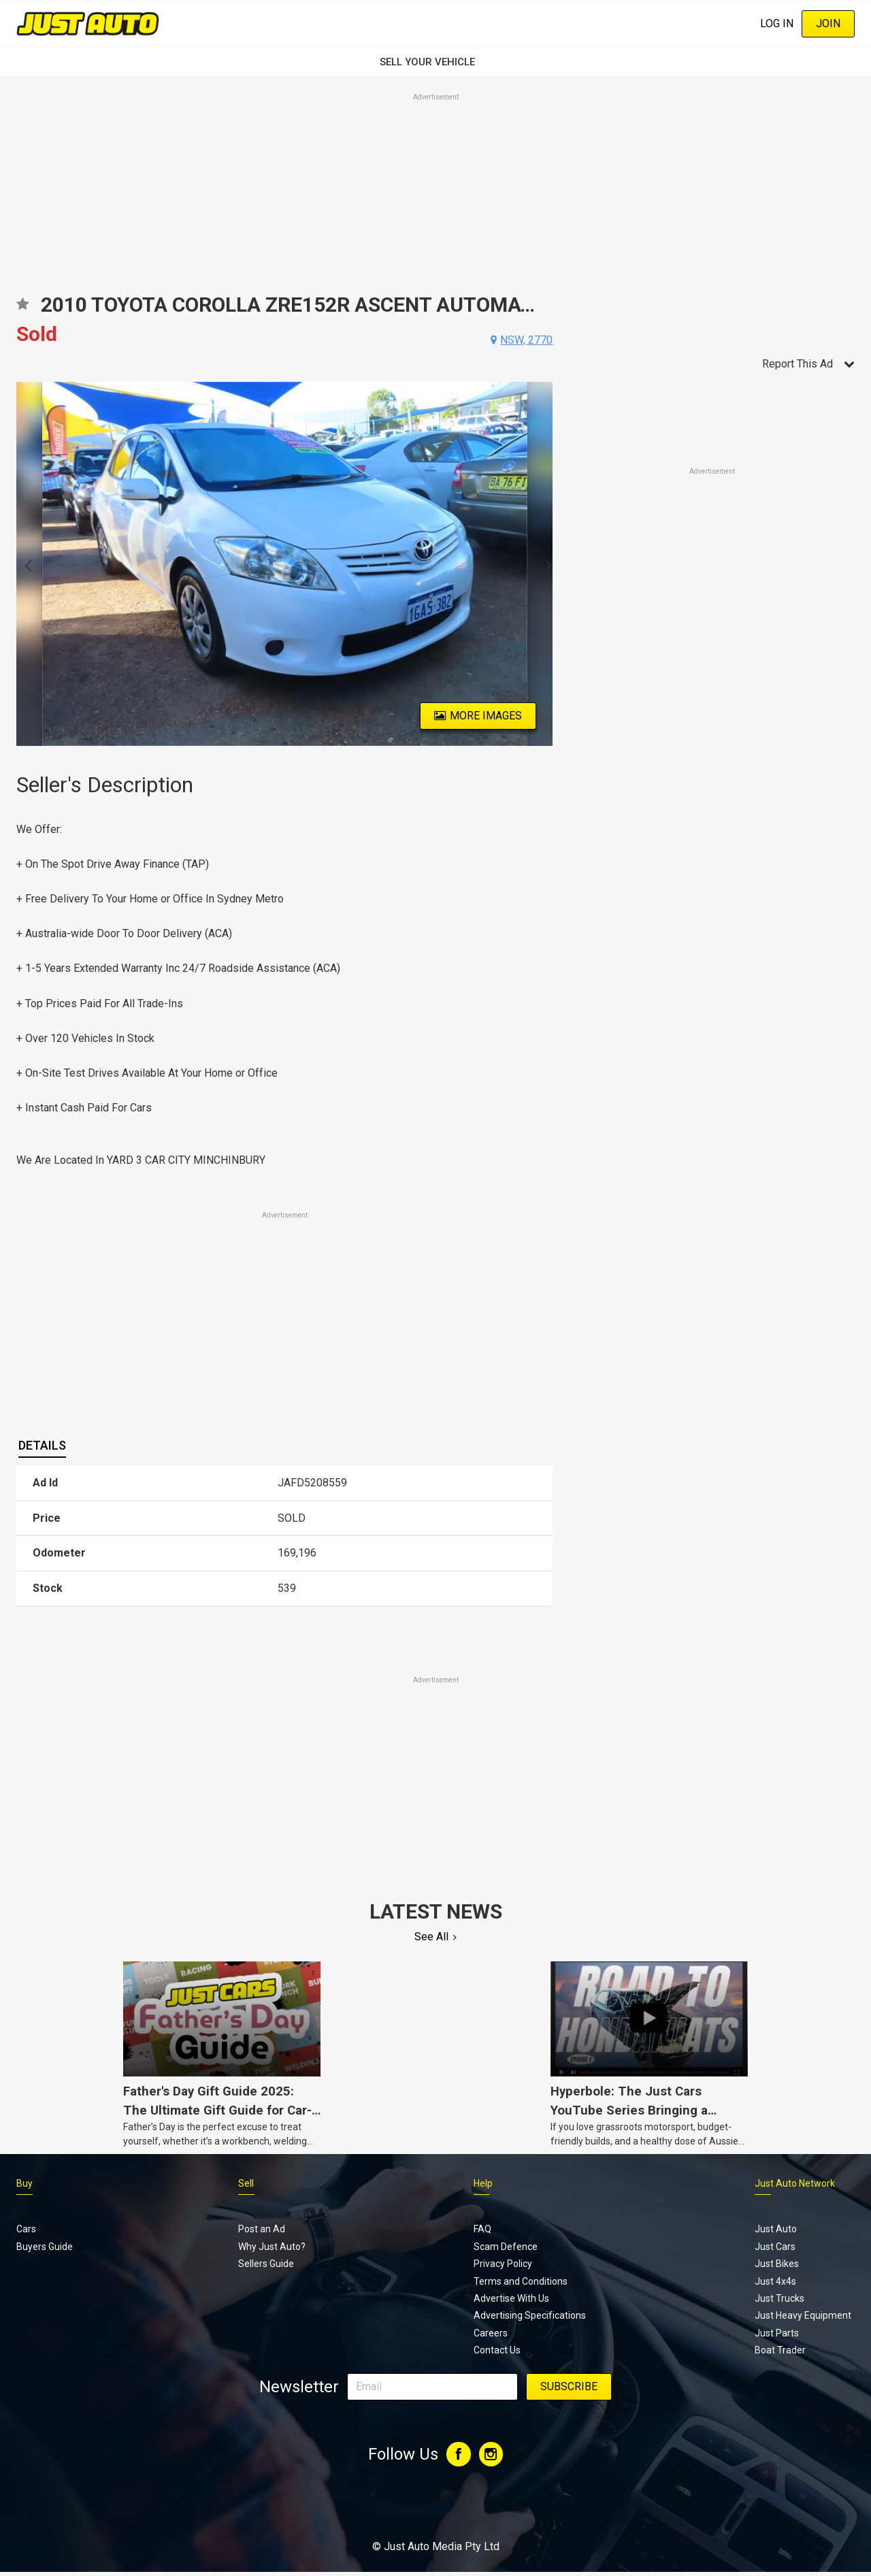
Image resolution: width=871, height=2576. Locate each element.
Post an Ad (261, 2228)
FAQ (482, 2228)
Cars (26, 2228)
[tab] (42, 1446)
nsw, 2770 (526, 339)
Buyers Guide (44, 2246)
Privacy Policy (503, 2263)
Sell (246, 2183)
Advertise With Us (511, 2298)
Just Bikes (777, 2263)
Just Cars (775, 2246)
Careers (491, 2333)
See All (431, 1936)
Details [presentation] (42, 1445)
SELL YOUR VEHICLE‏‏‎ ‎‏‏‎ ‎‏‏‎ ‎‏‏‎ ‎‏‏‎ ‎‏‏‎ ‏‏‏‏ (435, 62)
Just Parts (777, 2333)
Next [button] (545, 564)
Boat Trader (780, 2350)
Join (828, 23)
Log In (776, 23)
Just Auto (776, 2228)
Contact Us (497, 2350)
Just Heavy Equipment (803, 2315)
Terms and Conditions (521, 2281)
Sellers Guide (266, 2263)
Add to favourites (22, 308)
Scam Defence (506, 2246)
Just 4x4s (775, 2281)
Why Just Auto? (272, 2246)
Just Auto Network (795, 2183)
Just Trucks (779, 2298)
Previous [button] (24, 564)
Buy (24, 2183)
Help (483, 2183)
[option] (284, 564)
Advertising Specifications (530, 2315)
